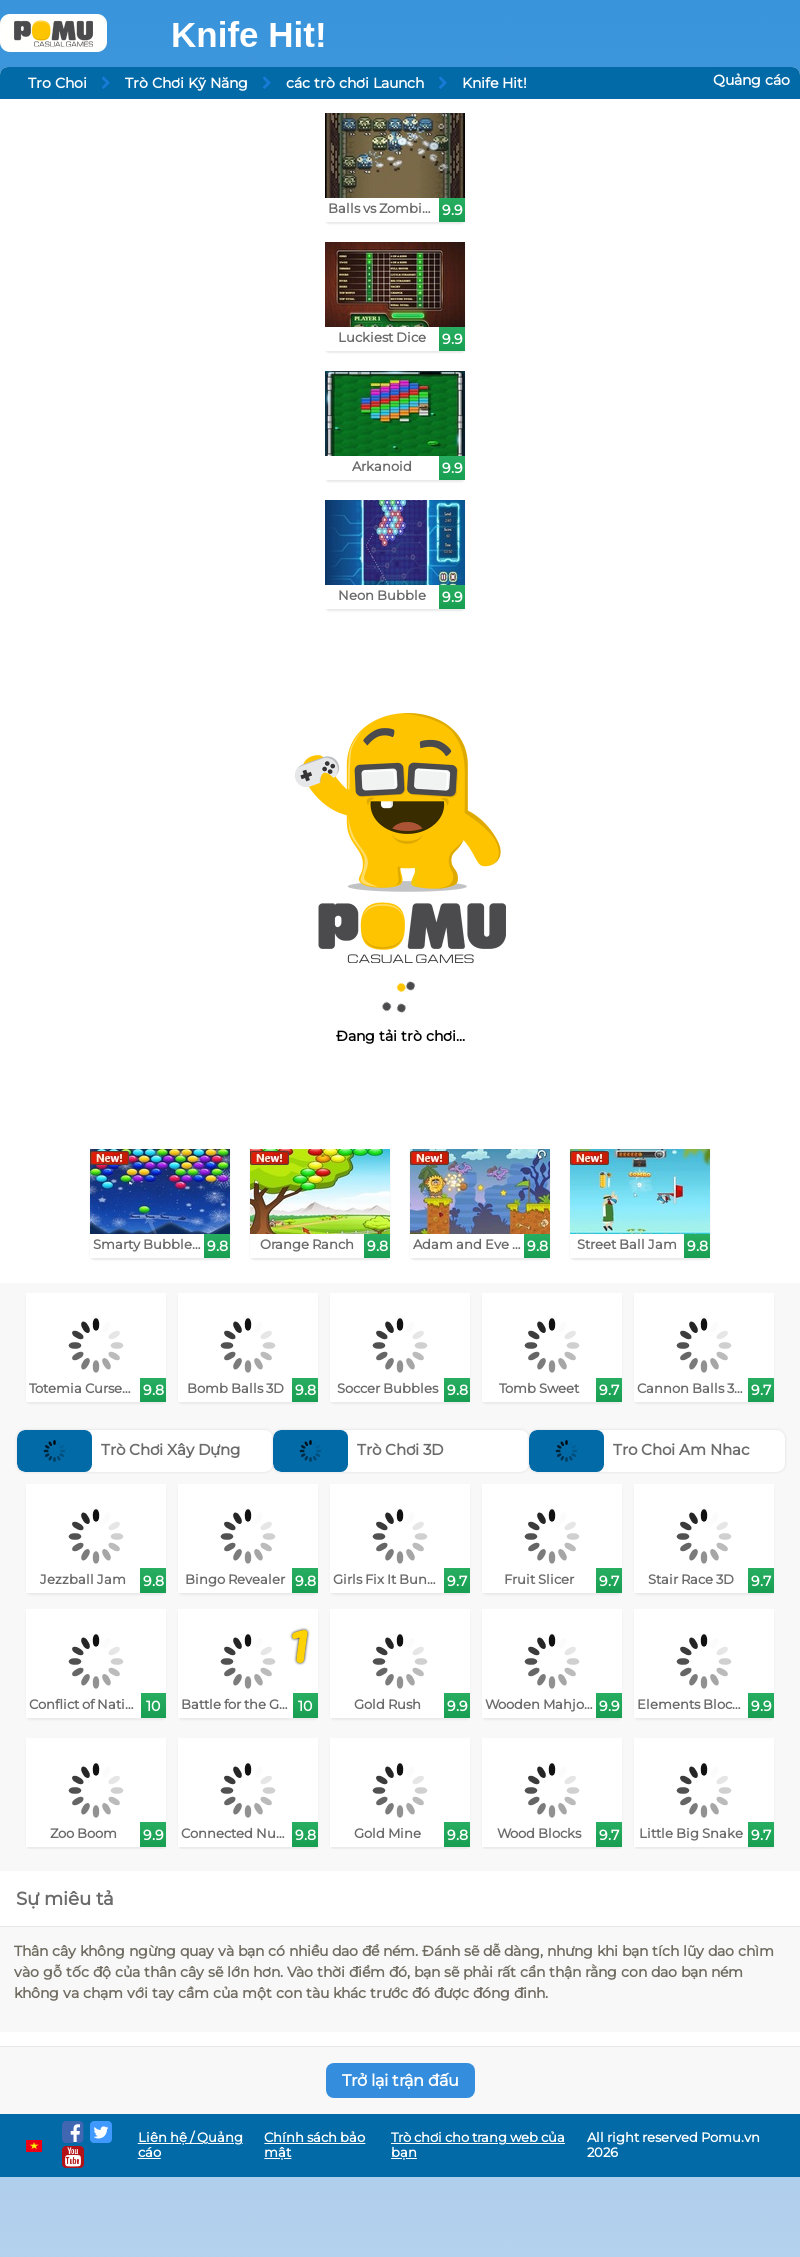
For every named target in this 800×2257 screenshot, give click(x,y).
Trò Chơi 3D (358, 1449)
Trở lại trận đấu (400, 2080)
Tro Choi (57, 83)
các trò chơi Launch (355, 83)
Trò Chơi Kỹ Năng (186, 83)
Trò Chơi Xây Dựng (128, 1449)
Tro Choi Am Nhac (639, 1449)
